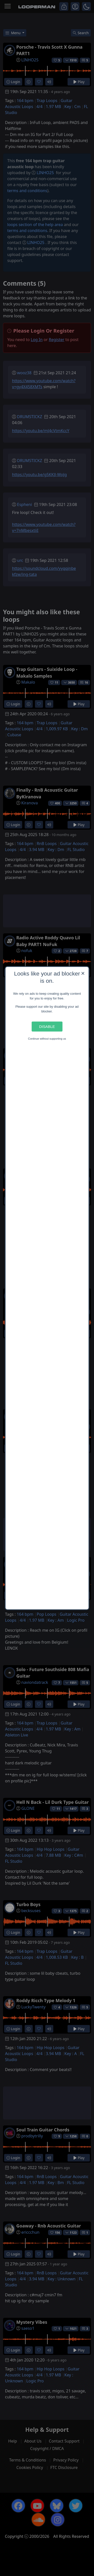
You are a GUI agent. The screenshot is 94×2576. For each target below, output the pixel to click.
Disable (47, 1026)
